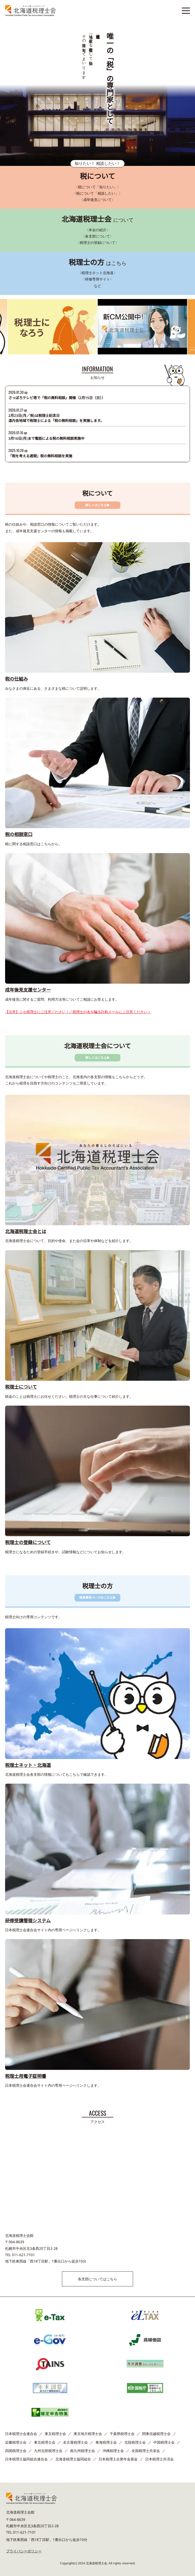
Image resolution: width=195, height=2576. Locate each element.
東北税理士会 (45, 2442)
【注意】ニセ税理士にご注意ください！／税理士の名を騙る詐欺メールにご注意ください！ (78, 1011)
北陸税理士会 (135, 2442)
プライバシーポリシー (24, 2551)
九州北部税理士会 (48, 2450)
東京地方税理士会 (88, 2433)
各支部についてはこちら (97, 2278)
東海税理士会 (106, 2442)
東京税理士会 (56, 2433)
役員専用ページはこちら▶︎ (97, 1597)
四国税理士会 (16, 2450)
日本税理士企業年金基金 (119, 2459)
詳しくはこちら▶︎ (97, 505)
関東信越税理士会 (157, 2433)
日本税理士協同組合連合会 (27, 2459)
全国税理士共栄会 (146, 2450)
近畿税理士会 (16, 2442)
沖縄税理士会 (114, 2450)
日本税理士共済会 (160, 2459)
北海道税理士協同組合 (73, 2459)
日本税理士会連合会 (21, 2433)
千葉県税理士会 (123, 2433)
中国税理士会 (164, 2442)
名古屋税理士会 (76, 2442)
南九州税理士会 (83, 2450)
